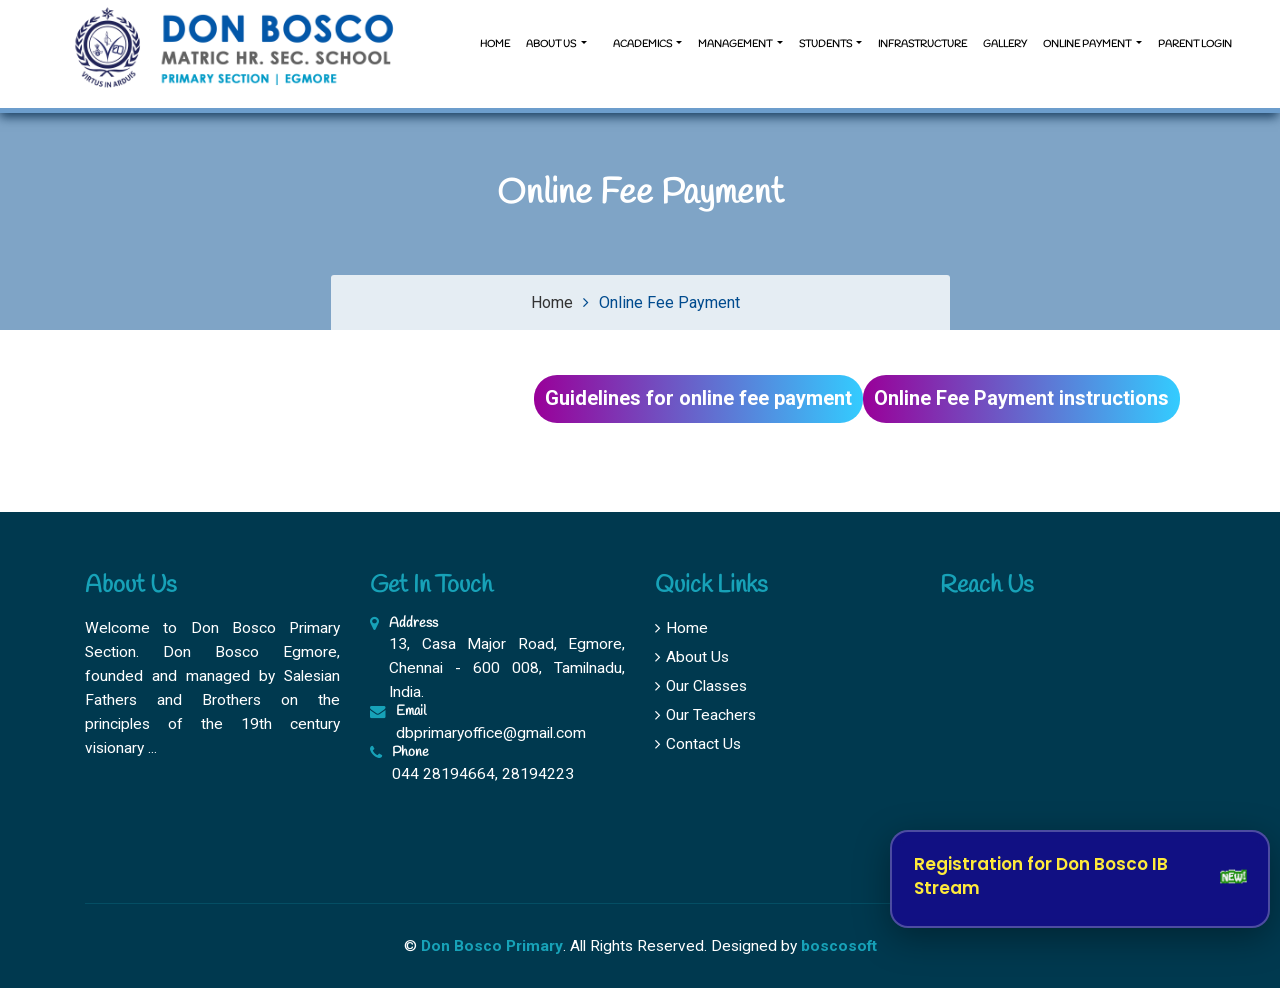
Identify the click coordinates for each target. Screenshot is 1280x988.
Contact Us (698, 744)
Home (495, 44)
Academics (642, 44)
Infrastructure (922, 44)
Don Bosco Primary (492, 946)
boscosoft (839, 946)
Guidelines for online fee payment (698, 398)
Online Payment (1088, 44)
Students (826, 44)
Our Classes (701, 686)
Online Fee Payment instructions (1021, 398)
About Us (692, 657)
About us (552, 44)
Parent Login (1195, 44)
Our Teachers (705, 715)
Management (736, 44)
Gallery (1005, 44)
